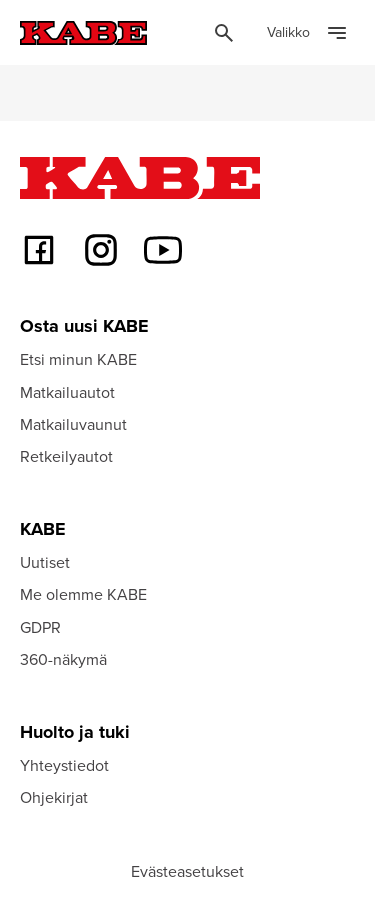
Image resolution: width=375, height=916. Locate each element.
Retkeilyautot (66, 456)
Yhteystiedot (64, 765)
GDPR (40, 627)
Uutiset (45, 562)
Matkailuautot (67, 392)
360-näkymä (63, 659)
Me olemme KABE (83, 594)
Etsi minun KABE (78, 359)
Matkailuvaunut (73, 424)
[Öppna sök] (224, 33)
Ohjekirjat (54, 797)
